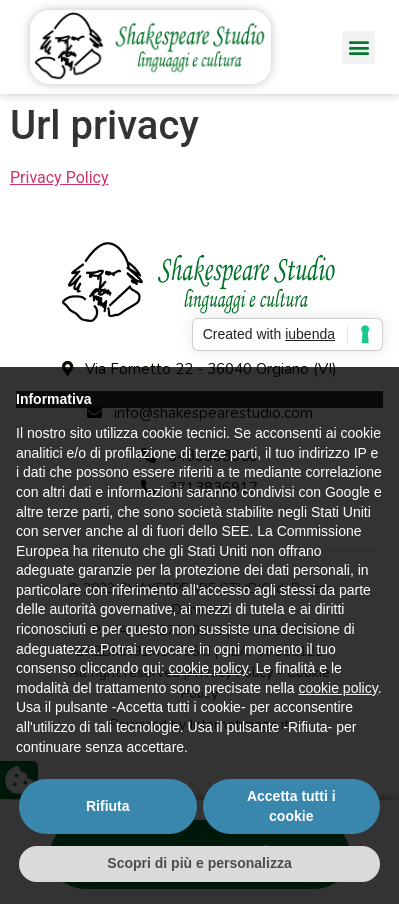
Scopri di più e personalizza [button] (199, 863)
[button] (358, 47)
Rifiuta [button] (108, 806)
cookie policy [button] (208, 668)
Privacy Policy (59, 177)
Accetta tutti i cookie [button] (291, 806)
